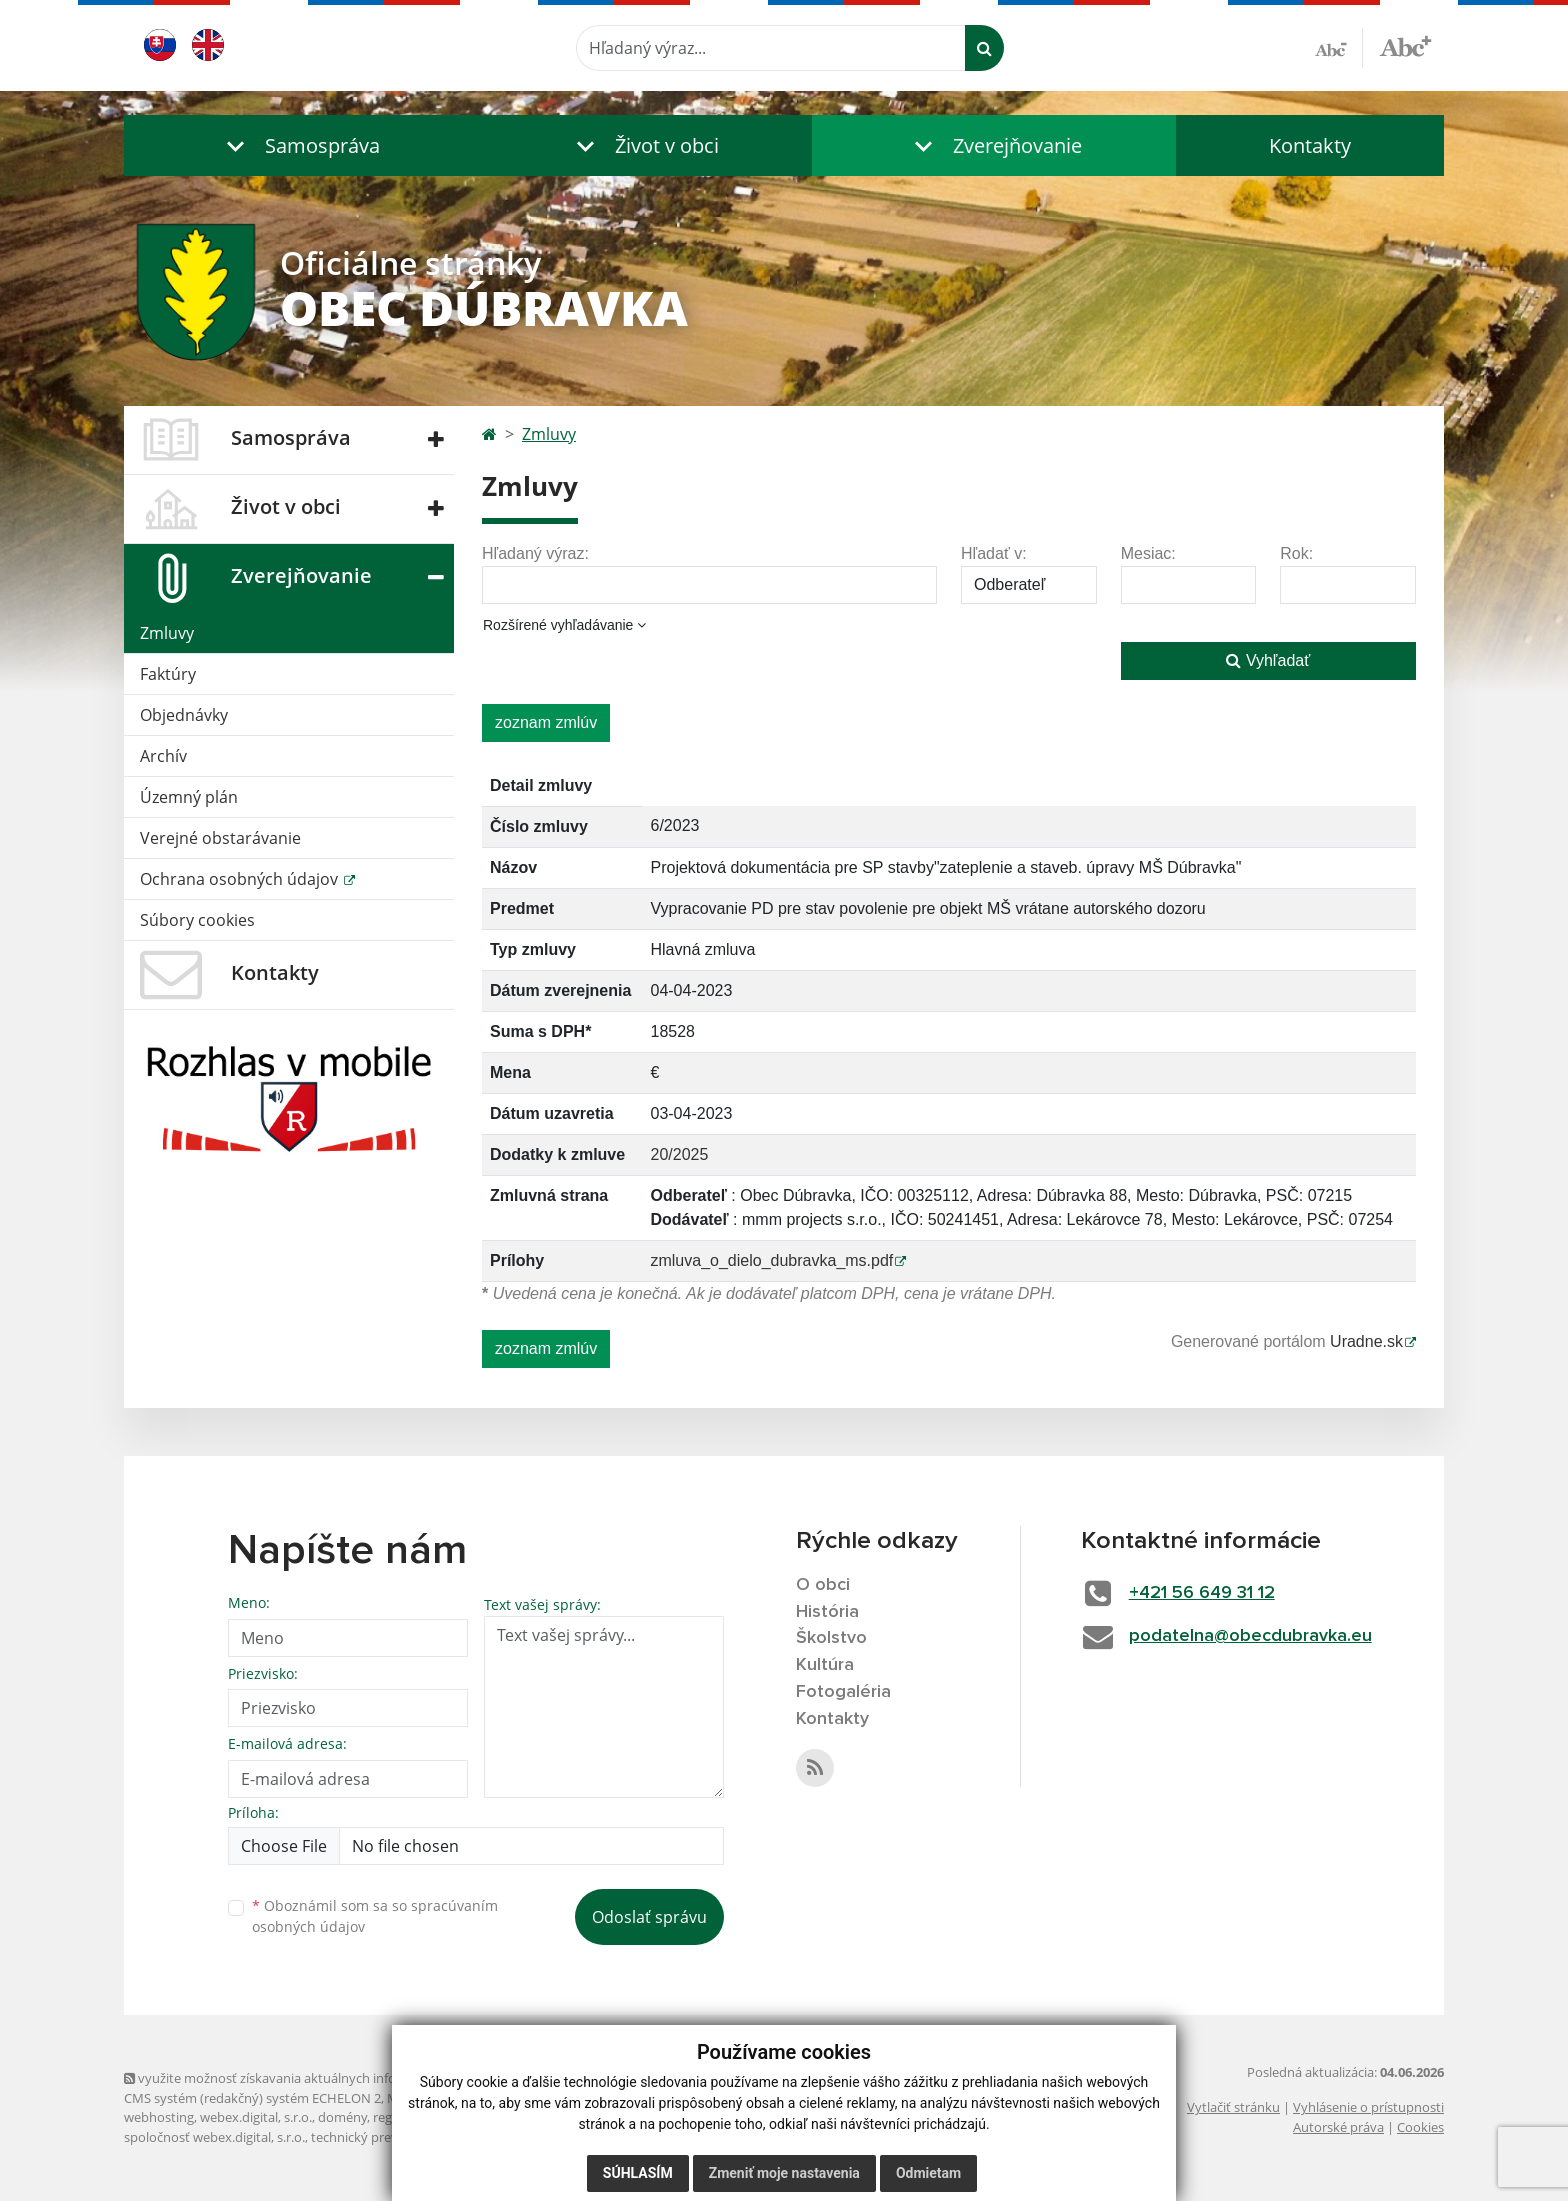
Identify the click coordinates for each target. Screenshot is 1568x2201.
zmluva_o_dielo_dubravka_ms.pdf (771, 1260)
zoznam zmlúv (546, 722)
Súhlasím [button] (638, 2173)
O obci (823, 1585)
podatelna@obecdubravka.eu (1250, 1636)
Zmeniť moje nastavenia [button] (784, 2173)
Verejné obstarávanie (220, 838)
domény (342, 2117)
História (827, 1612)
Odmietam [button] (928, 2173)
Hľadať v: (994, 553)
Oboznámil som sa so (375, 1916)
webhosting (159, 2117)
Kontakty (1310, 145)
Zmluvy (167, 633)
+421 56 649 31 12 (1202, 1593)
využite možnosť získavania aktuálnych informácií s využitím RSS (322, 2078)
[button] (299, 145)
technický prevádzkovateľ (387, 2137)
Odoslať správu (649, 1917)
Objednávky (184, 715)
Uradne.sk (1366, 1341)
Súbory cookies (197, 920)
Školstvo (831, 1638)
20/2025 (679, 1154)
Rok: (1296, 553)
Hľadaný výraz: (535, 553)
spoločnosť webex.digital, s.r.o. (214, 2137)
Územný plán (189, 797)
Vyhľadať (1268, 660)
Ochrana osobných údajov (241, 879)
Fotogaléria (843, 1692)
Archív (163, 756)
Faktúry (168, 674)
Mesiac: (1148, 553)
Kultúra (825, 1665)
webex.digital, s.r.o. (256, 2117)
